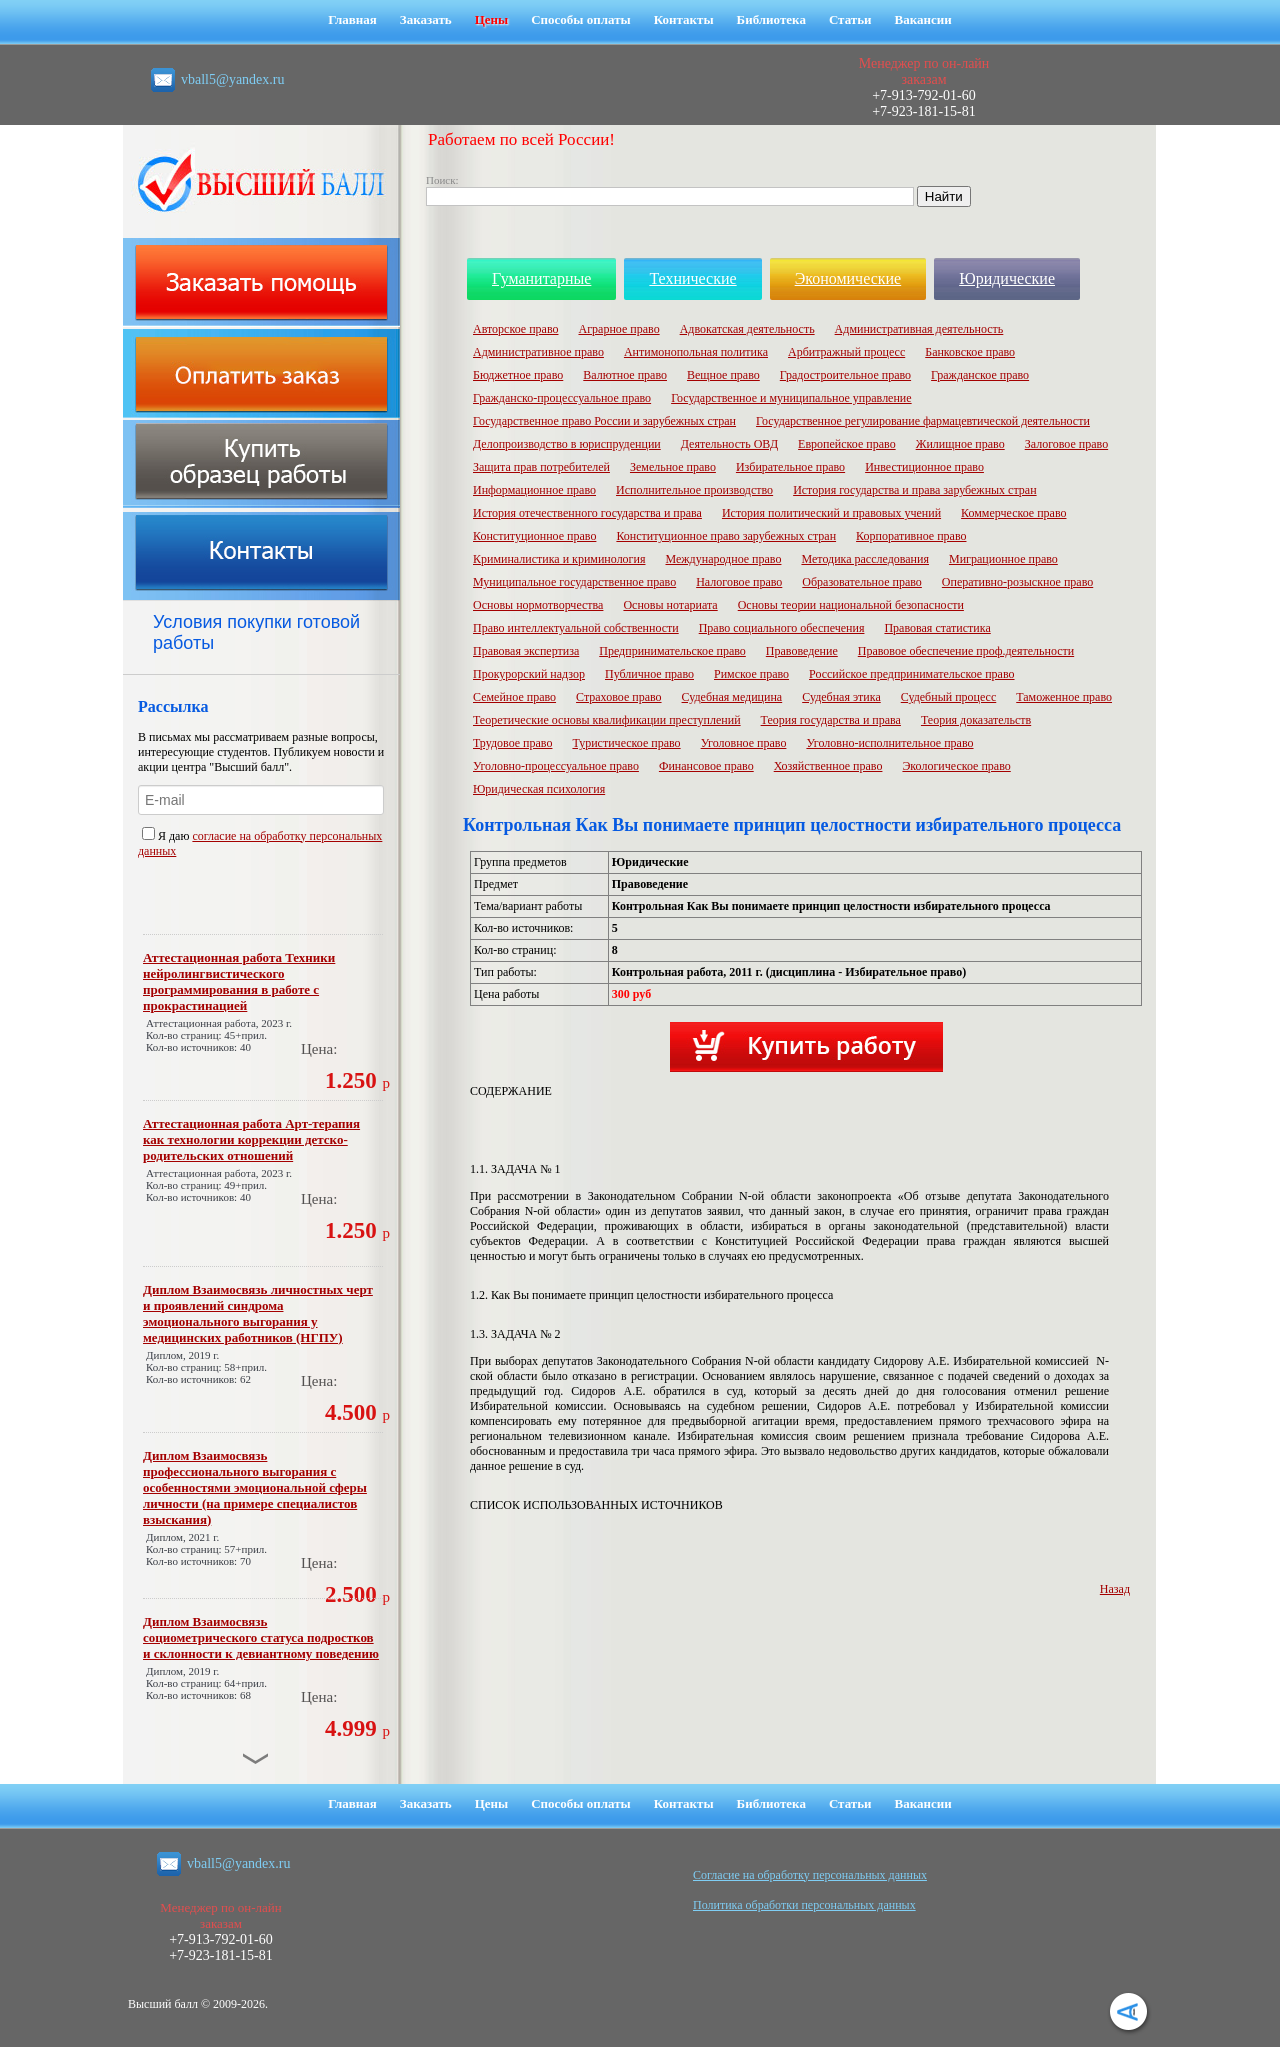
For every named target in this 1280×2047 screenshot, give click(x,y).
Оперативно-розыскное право (1017, 582)
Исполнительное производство (694, 490)
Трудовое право (512, 743)
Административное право (538, 352)
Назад (1115, 1589)
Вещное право (723, 375)
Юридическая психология (539, 789)
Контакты (684, 19)
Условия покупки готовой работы (256, 632)
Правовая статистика (937, 628)
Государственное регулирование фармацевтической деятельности (923, 421)
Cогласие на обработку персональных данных (810, 1875)
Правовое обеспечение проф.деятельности (966, 651)
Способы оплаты (581, 19)
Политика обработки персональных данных (804, 1905)
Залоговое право (1066, 444)
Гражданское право (980, 375)
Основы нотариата (670, 605)
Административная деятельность (919, 329)
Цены (492, 19)
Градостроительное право (845, 375)
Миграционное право (1003, 559)
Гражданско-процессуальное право (562, 398)
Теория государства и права (831, 720)
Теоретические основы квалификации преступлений (607, 720)
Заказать (426, 19)
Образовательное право (862, 582)
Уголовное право (744, 743)
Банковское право (970, 352)
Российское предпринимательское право (911, 674)
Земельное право (673, 467)
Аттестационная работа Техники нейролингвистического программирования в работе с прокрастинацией (239, 981)
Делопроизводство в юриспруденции (567, 444)
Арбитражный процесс (846, 352)
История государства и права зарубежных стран (914, 490)
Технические (692, 278)
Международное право (723, 559)
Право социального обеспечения (782, 628)
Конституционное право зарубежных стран (726, 536)
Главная (352, 19)
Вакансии (923, 19)
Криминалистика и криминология (559, 559)
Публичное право (649, 674)
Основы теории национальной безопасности (851, 605)
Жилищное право (960, 444)
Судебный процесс (949, 697)
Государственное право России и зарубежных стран (604, 421)
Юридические (1007, 278)
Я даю (167, 836)
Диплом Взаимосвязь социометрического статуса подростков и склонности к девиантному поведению (261, 1637)
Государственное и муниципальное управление (791, 398)
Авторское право (515, 329)
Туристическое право (626, 743)
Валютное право (625, 375)
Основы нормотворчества (538, 605)
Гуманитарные (541, 278)
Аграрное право (618, 329)
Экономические (848, 278)
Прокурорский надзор (529, 674)
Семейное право (514, 697)
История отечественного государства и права (587, 513)
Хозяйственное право (828, 766)
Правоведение (802, 651)
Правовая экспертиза (526, 651)
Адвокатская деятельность (747, 329)
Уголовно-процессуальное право (556, 766)
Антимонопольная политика (696, 352)
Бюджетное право (518, 375)
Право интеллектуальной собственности (576, 628)
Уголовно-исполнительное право (889, 743)
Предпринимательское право (672, 651)
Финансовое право (706, 766)
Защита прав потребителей (541, 467)
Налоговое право (739, 582)
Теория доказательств (976, 720)
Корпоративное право (911, 536)
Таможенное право (1064, 697)
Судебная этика (841, 697)
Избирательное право (790, 467)
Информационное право (534, 490)
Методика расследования (865, 559)
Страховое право (619, 697)
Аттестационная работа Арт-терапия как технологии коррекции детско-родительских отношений (251, 1139)
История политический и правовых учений (831, 513)
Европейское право (847, 444)
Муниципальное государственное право (574, 582)
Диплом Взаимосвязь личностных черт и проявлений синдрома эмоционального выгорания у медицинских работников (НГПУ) (258, 1313)
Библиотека (771, 19)
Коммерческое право (1013, 513)
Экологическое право (956, 766)
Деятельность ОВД (729, 444)
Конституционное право (534, 536)
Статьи (850, 19)
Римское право (751, 674)
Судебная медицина (732, 697)
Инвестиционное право (924, 467)
